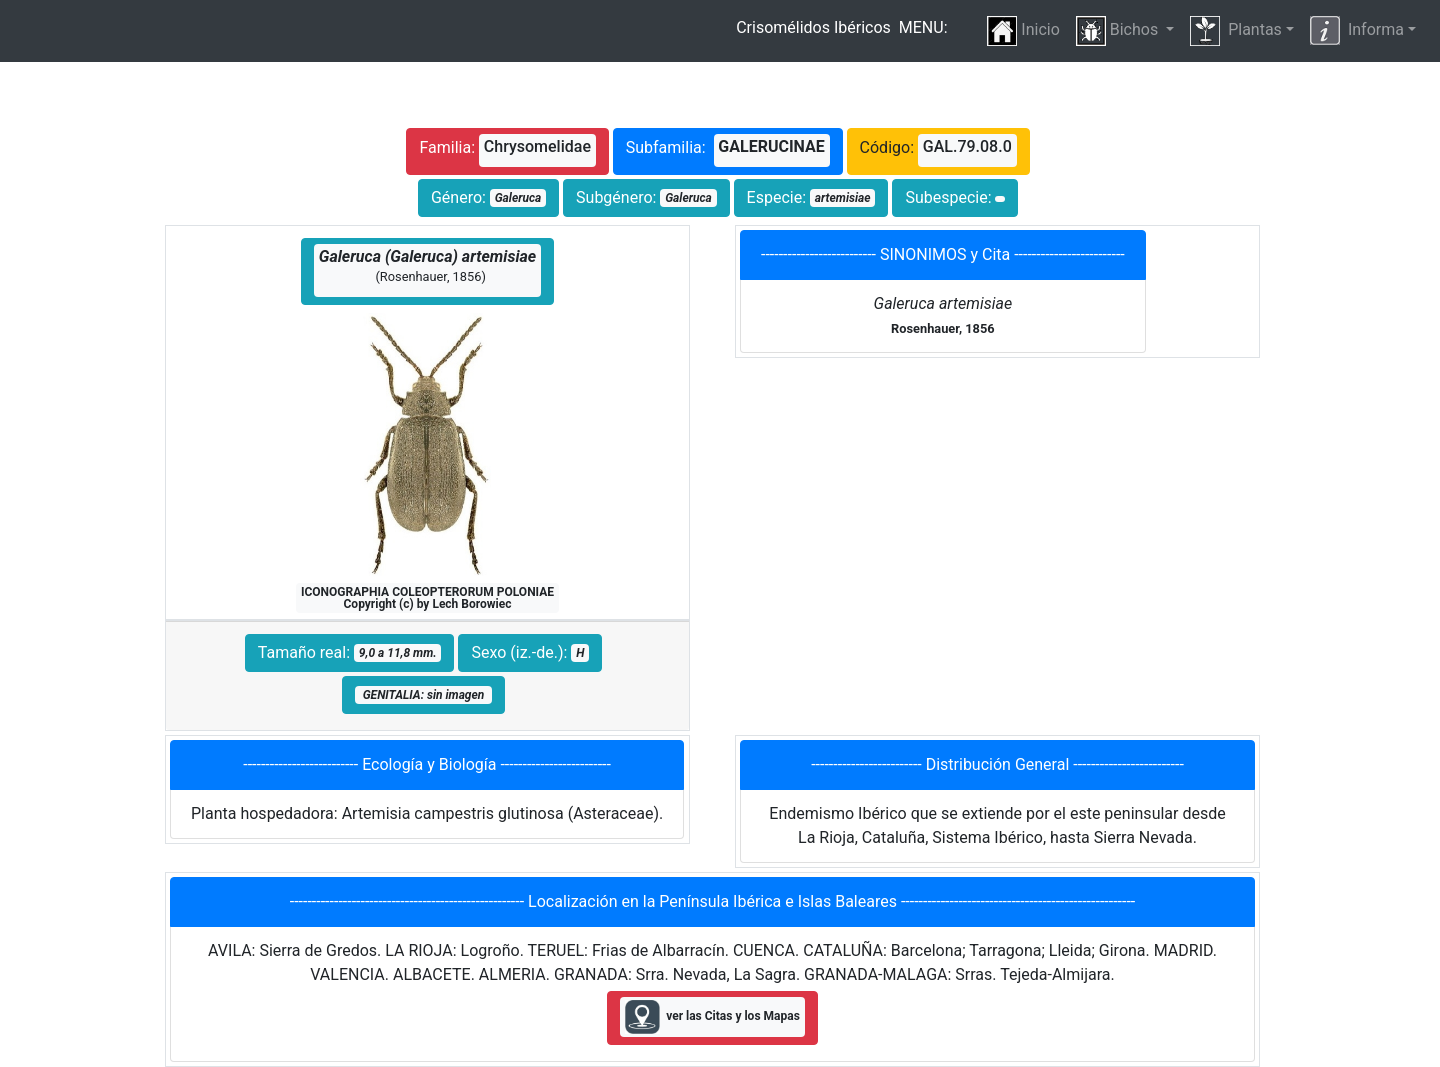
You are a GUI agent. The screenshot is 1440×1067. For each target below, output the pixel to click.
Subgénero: (646, 197)
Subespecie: (955, 197)
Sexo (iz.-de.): (530, 652)
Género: (488, 197)
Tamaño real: (350, 652)
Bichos (1119, 31)
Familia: (507, 150)
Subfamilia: (728, 150)
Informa (1357, 30)
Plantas (1236, 31)
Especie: (811, 197)
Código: (938, 150)
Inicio (1023, 31)
